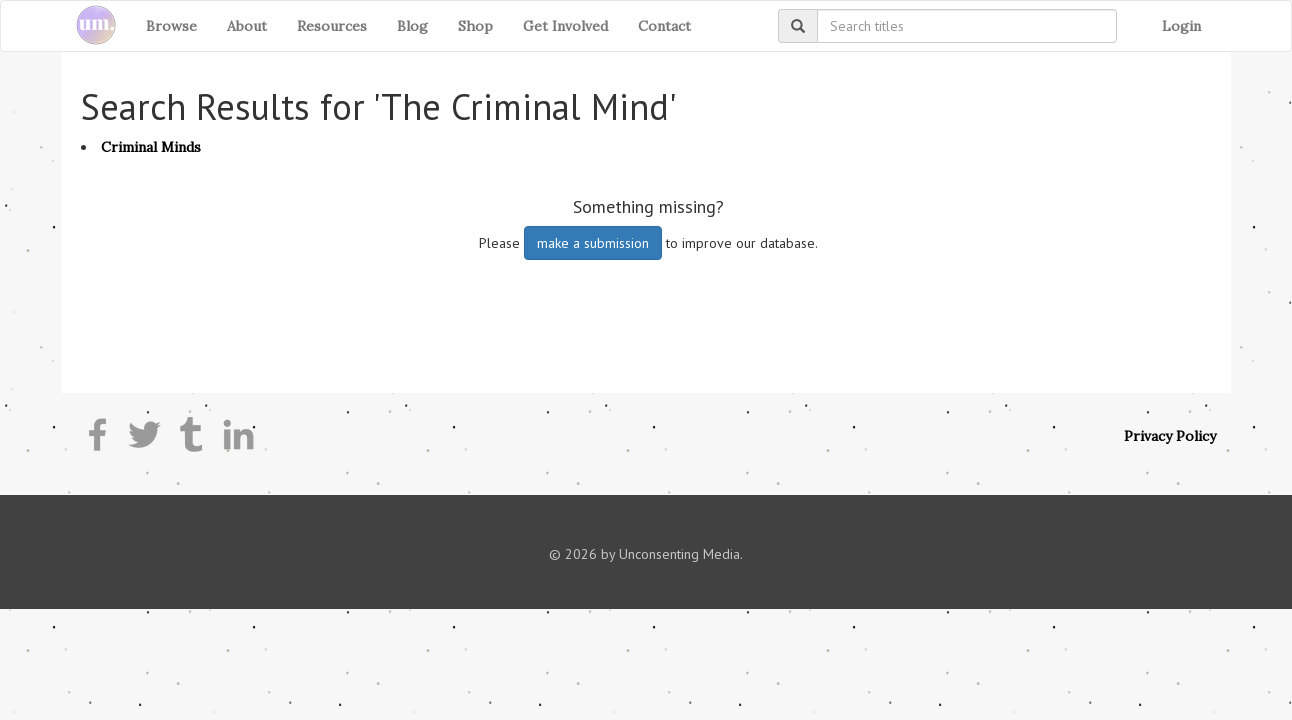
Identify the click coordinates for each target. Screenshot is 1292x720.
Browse (171, 26)
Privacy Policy (1170, 436)
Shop (475, 26)
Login (1181, 26)
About (247, 26)
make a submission (593, 243)
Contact (664, 26)
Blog (412, 26)
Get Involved (565, 26)
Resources (332, 26)
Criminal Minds (151, 147)
